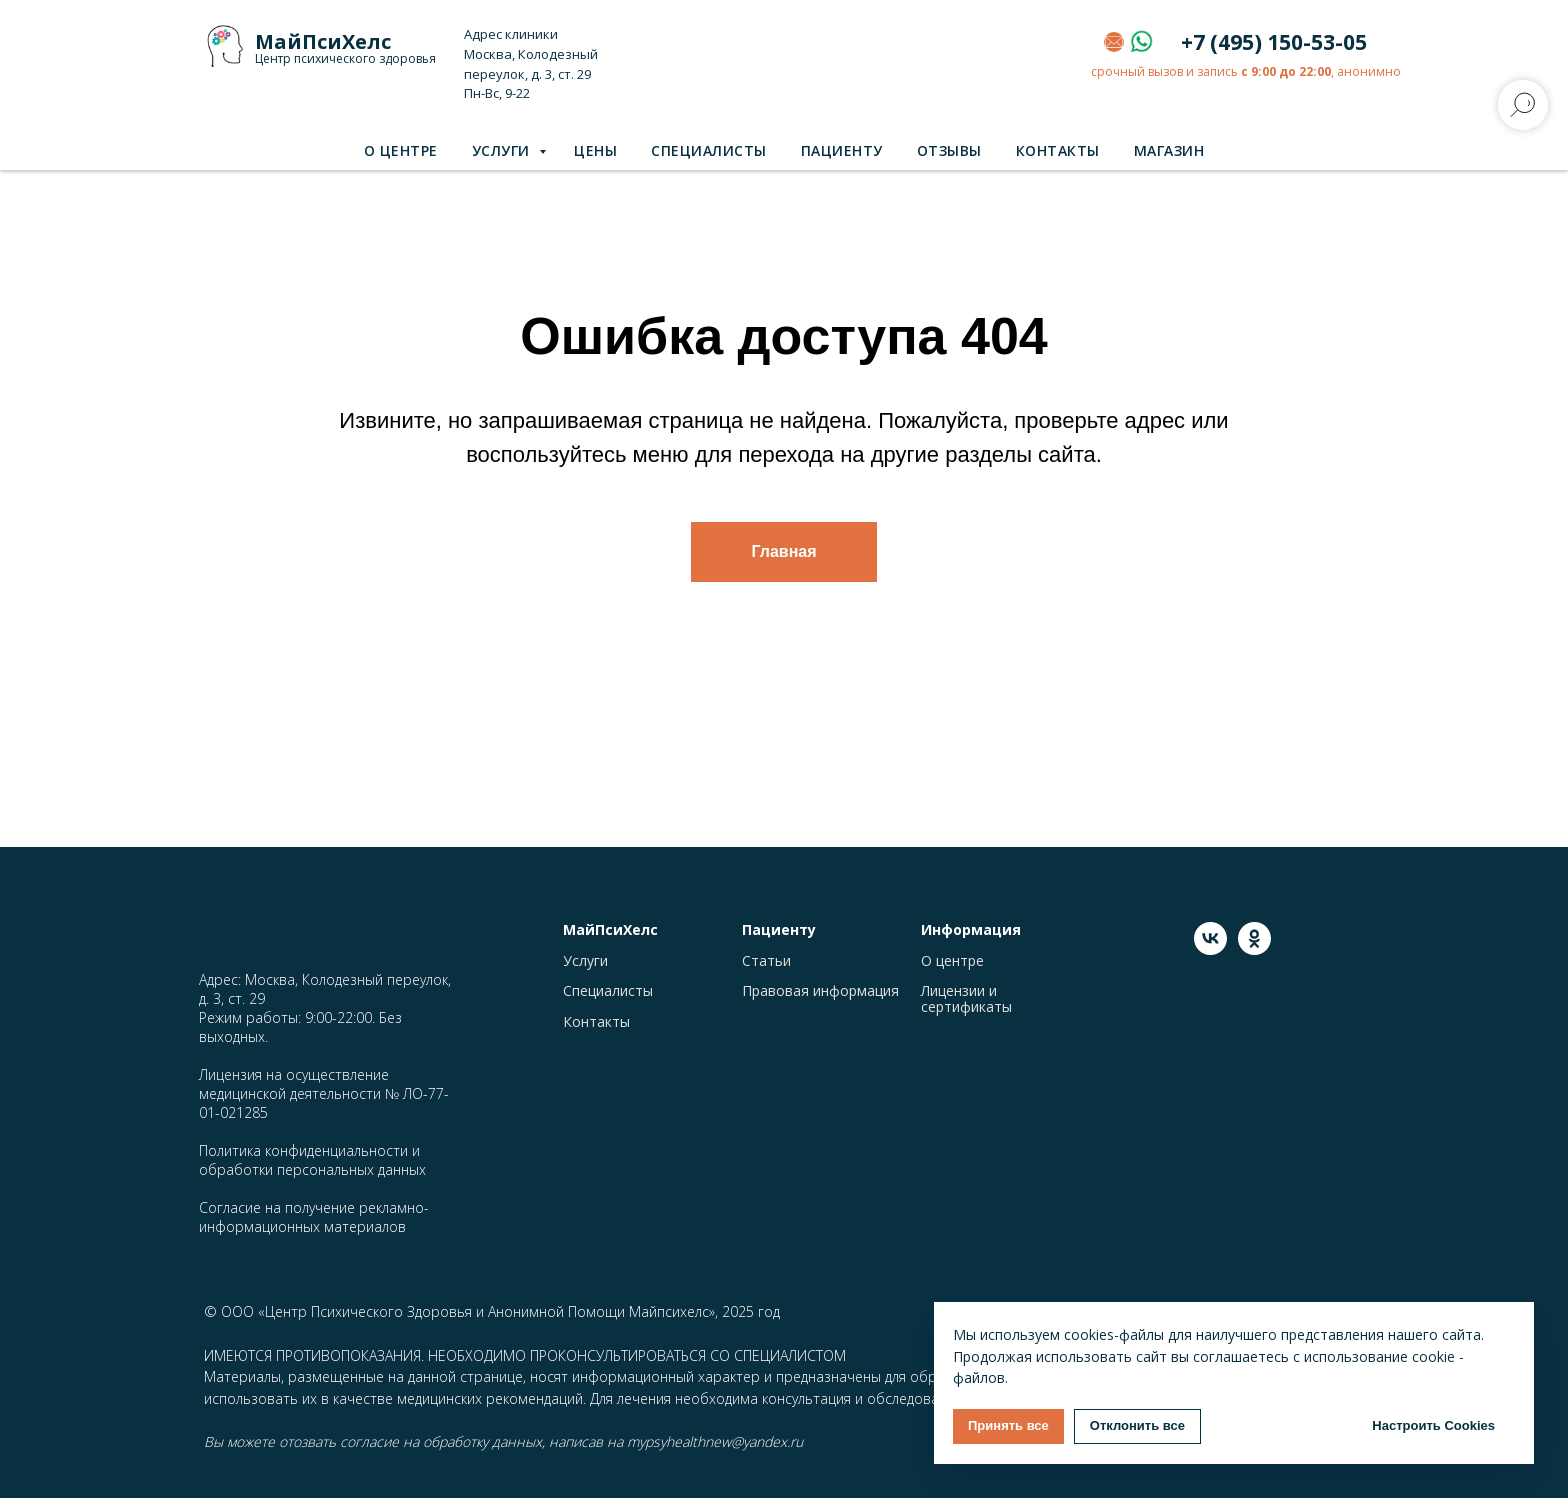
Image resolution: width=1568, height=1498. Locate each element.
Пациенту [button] (842, 150)
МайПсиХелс (323, 41)
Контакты (1058, 150)
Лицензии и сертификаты (966, 998)
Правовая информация (820, 990)
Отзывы (949, 150)
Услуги (503, 150)
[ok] (1254, 949)
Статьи (766, 960)
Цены (595, 150)
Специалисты (709, 150)
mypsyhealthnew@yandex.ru (715, 1441)
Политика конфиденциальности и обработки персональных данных (312, 1160)
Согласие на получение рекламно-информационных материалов (314, 1217)
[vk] (1210, 949)
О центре (401, 150)
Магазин (1169, 150)
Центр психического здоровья (345, 58)
